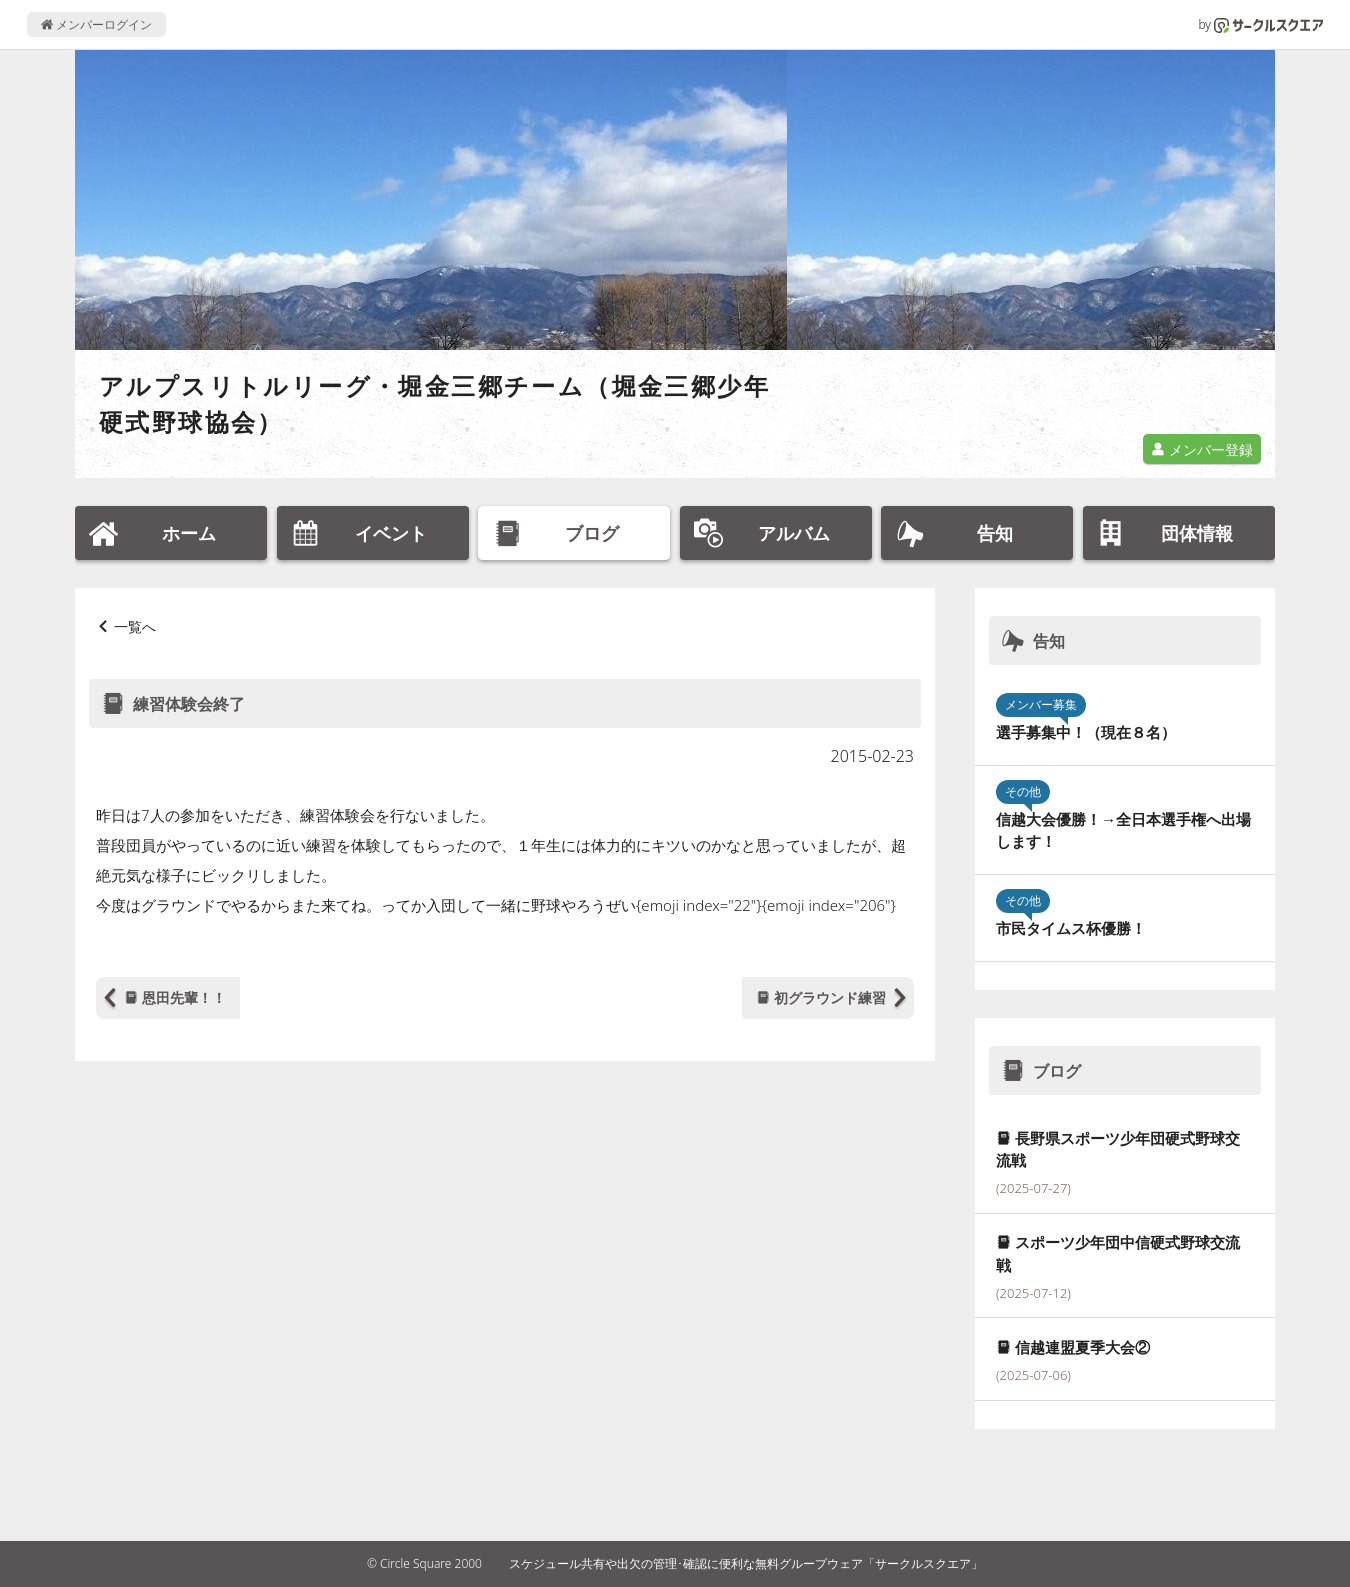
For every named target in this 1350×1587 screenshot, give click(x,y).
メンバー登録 (1202, 449)
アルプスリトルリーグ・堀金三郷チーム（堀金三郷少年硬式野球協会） (434, 403)
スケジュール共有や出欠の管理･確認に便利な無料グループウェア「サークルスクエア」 (746, 1563)
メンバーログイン (96, 24)
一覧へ (135, 626)
